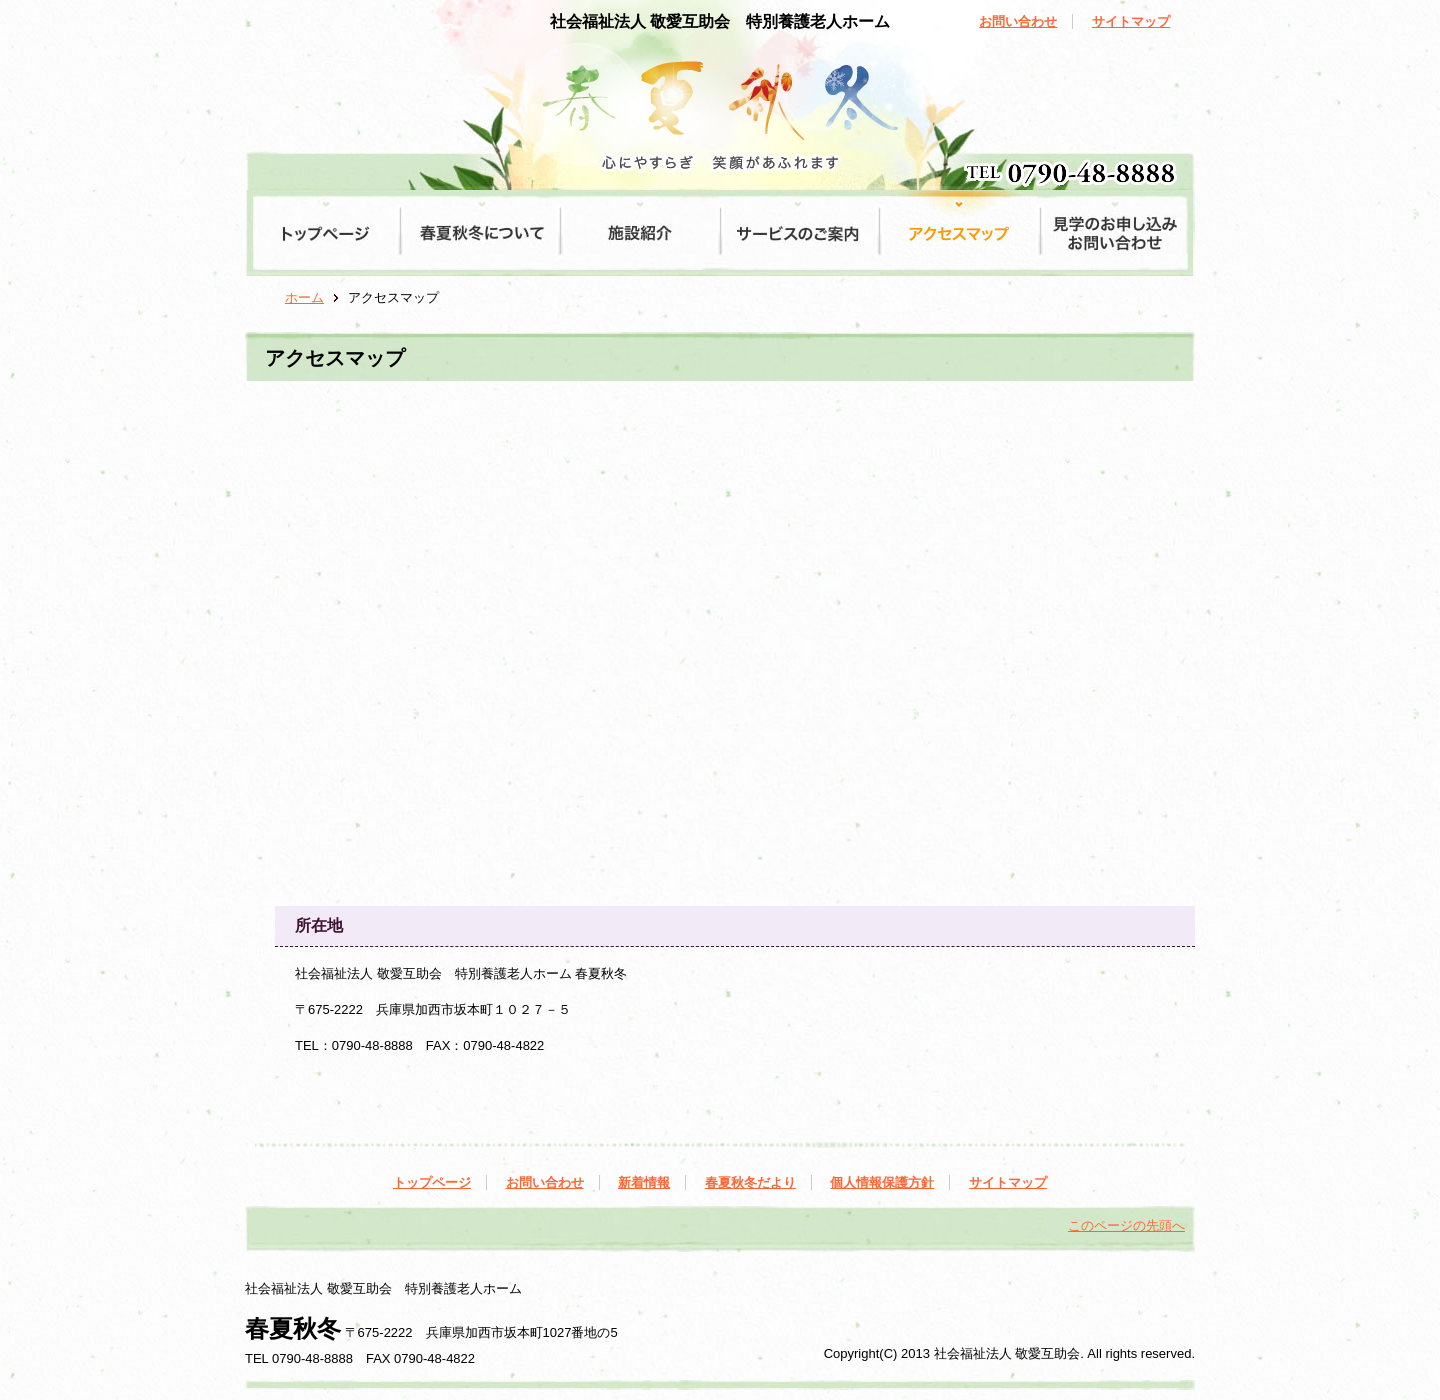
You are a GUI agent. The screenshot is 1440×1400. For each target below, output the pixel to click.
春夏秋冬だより (750, 1182)
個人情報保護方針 (882, 1182)
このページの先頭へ (1126, 1225)
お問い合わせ (1018, 21)
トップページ (432, 1182)
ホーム (304, 297)
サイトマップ (1131, 21)
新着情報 (644, 1182)
